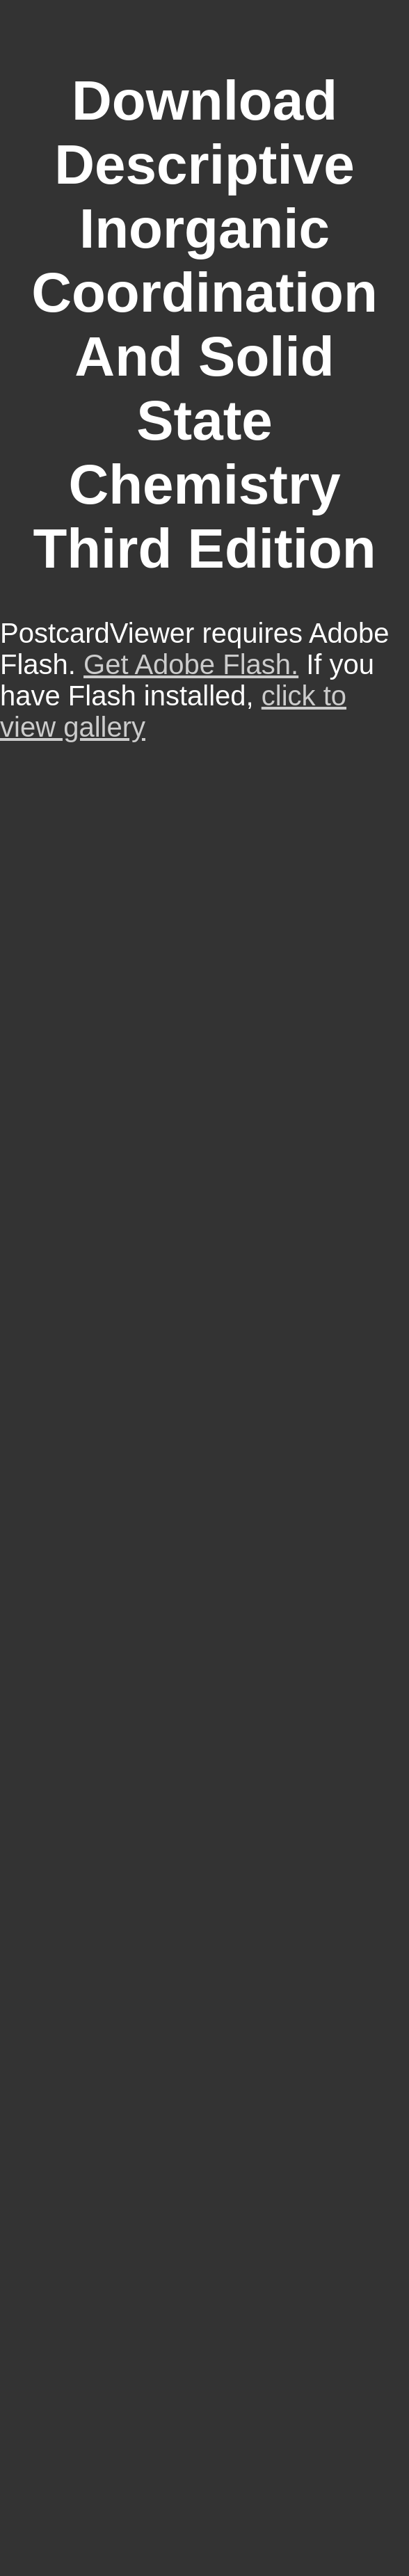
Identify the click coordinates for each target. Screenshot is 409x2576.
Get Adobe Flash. (190, 664)
